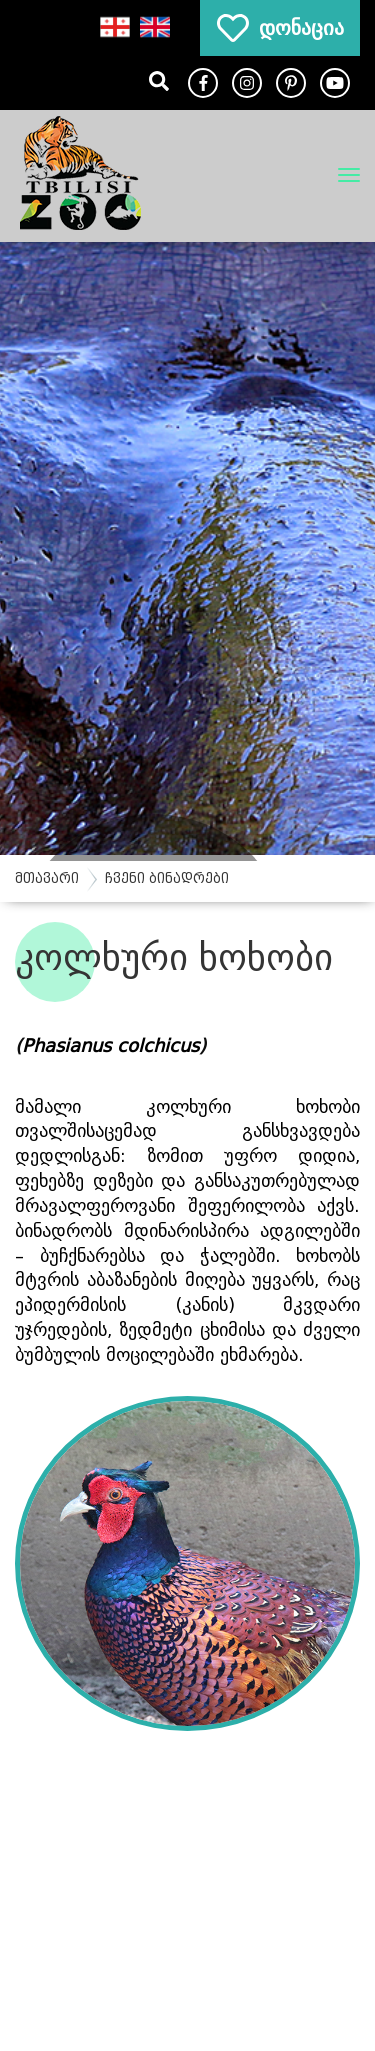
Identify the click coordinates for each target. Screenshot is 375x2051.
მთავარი (47, 878)
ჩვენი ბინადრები (167, 878)
